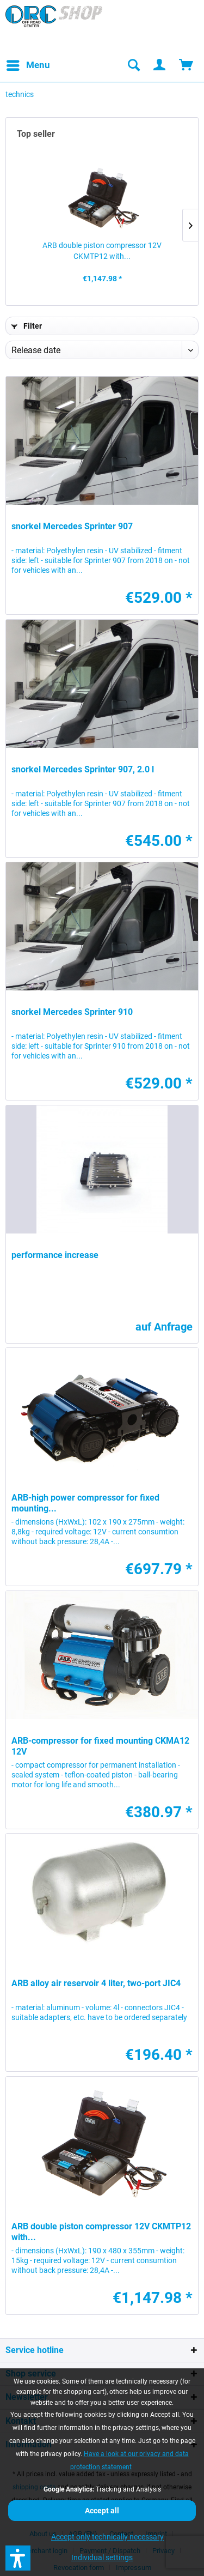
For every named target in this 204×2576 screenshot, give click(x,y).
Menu (28, 63)
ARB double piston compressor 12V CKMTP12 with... (102, 251)
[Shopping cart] (186, 65)
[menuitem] (27, 65)
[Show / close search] (133, 65)
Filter (26, 326)
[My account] (160, 65)
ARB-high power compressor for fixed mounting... (85, 1503)
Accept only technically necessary (107, 2536)
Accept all (102, 2510)
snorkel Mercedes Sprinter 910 (72, 1012)
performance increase (54, 1255)
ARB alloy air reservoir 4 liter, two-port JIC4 (96, 1983)
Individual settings (102, 2557)
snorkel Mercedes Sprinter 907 (72, 526)
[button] (17, 2558)
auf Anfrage (164, 1326)
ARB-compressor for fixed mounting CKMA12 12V (100, 1746)
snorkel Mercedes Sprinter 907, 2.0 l (82, 769)
